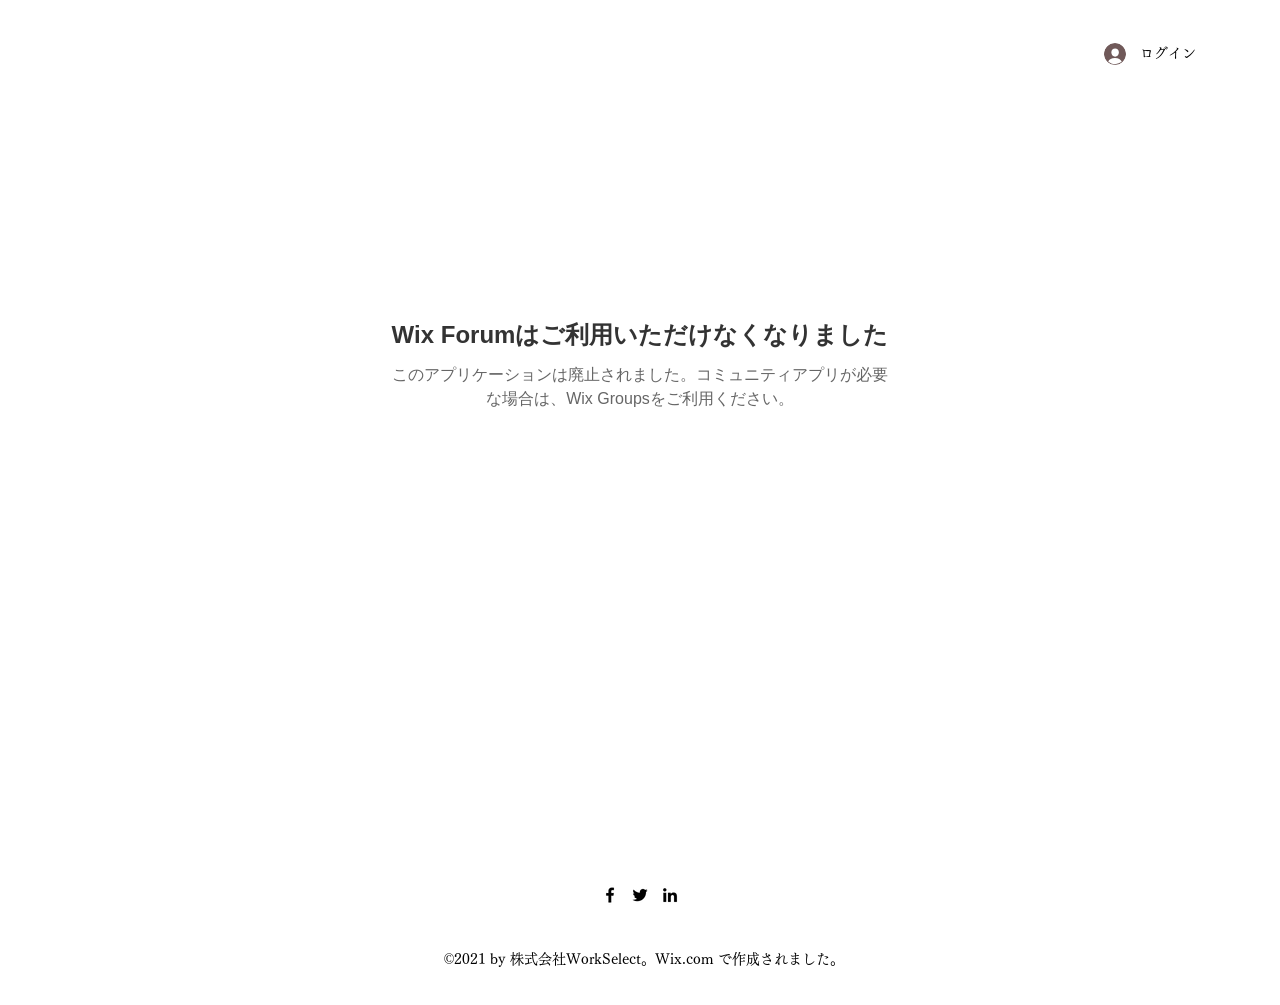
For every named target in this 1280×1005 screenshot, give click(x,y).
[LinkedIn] (670, 895)
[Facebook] (610, 895)
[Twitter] (640, 895)
